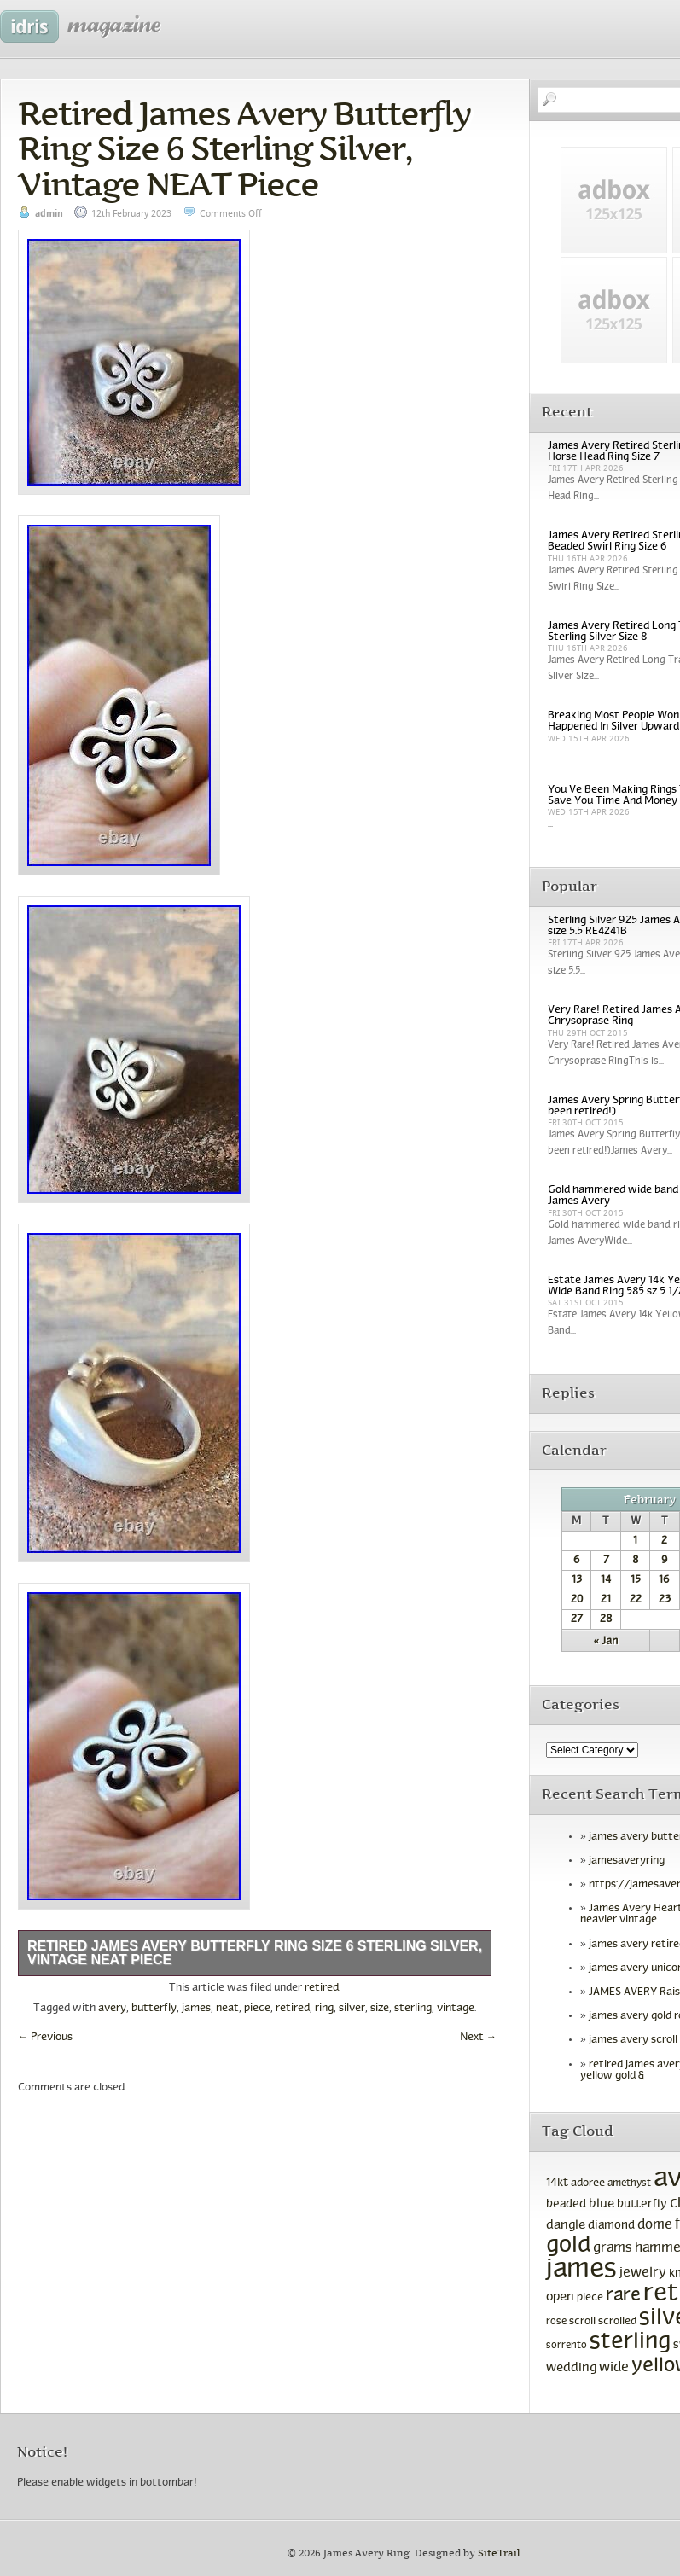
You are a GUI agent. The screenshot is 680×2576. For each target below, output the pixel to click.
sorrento (566, 2345)
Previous (45, 2037)
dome (654, 2225)
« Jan (606, 1642)
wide (614, 2368)
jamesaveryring (627, 1861)
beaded (566, 2204)
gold (568, 2246)
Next (478, 2037)
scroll (582, 2322)
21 (606, 1600)
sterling (413, 2008)
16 (664, 1580)
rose (556, 2321)
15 (636, 1580)
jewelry (642, 2272)
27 (577, 1619)
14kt (557, 2183)
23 (665, 1600)
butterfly (154, 2008)
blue (601, 2204)
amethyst (629, 2183)
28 (606, 1619)
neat (227, 2008)
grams (612, 2248)
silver (352, 2008)
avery (112, 2008)
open (560, 2297)
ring (324, 2008)
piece (257, 2008)
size (379, 2008)
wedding (571, 2368)
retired (322, 1988)
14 (606, 1580)
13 (577, 1580)
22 (636, 1600)
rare (623, 2296)
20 (577, 1600)
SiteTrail (499, 2553)
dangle (565, 2225)
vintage (455, 2008)
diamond (611, 2225)
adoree (588, 2183)
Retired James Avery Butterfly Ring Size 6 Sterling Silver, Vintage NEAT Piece (244, 148)
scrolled (617, 2322)
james (196, 2008)
